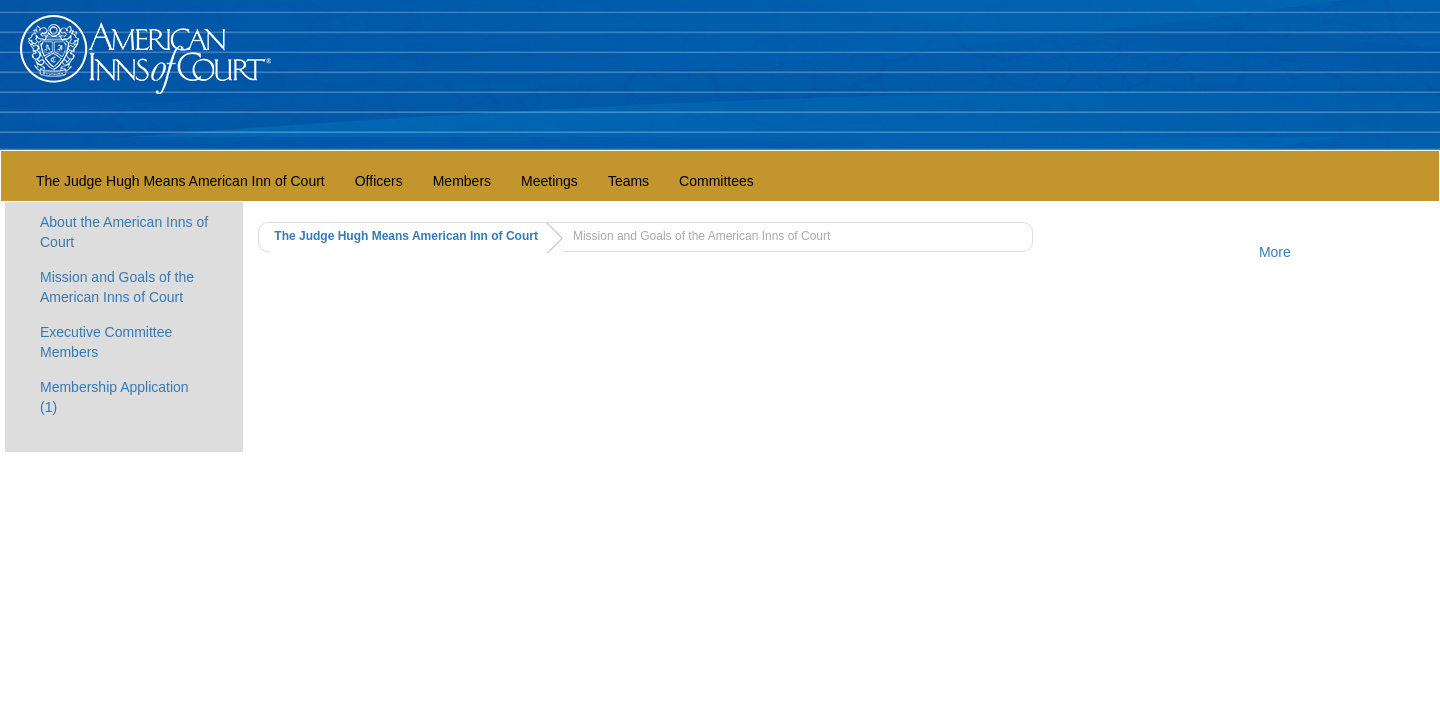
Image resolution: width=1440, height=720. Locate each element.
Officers (379, 181)
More (1275, 252)
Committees (716, 181)
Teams (628, 181)
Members (462, 181)
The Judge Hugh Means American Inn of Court (180, 181)
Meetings (549, 181)
